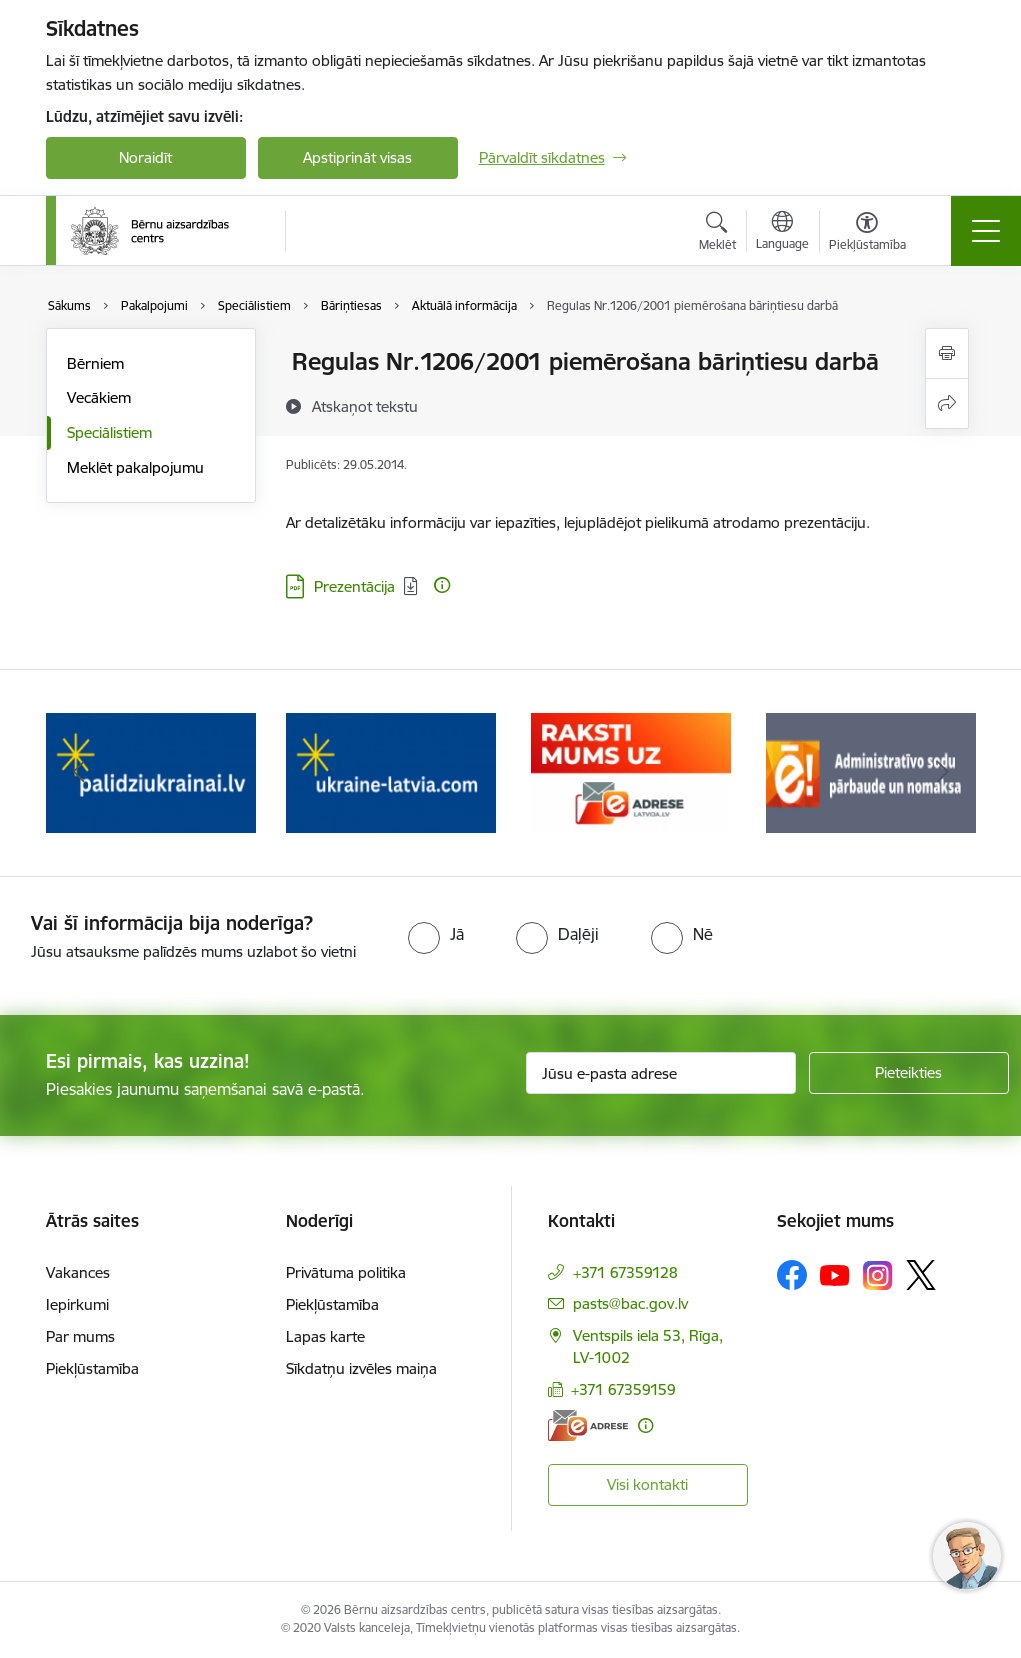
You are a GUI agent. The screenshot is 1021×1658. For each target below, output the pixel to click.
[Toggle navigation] (986, 231)
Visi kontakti (647, 1484)
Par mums (80, 1336)
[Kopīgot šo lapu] (947, 403)
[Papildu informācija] (442, 585)
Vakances (78, 1272)
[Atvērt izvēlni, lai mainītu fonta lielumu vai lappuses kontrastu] (867, 234)
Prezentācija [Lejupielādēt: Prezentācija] (354, 586)
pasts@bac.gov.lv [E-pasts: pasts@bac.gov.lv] (630, 1303)
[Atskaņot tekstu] (365, 406)
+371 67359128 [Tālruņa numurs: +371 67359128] (625, 1272)
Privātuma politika (346, 1272)
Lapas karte (325, 1336)
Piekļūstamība (92, 1368)
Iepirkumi (77, 1304)
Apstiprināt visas (357, 157)
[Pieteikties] (909, 1073)
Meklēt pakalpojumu (135, 467)
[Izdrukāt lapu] (947, 353)
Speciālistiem (109, 432)
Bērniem (95, 363)
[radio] (436, 934)
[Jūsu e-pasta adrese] (661, 1073)
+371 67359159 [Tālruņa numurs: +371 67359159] (623, 1389)
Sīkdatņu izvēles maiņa (361, 1368)
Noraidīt (145, 157)
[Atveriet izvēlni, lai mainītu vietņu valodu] (782, 233)
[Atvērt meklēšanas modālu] (717, 234)
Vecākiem (99, 397)
